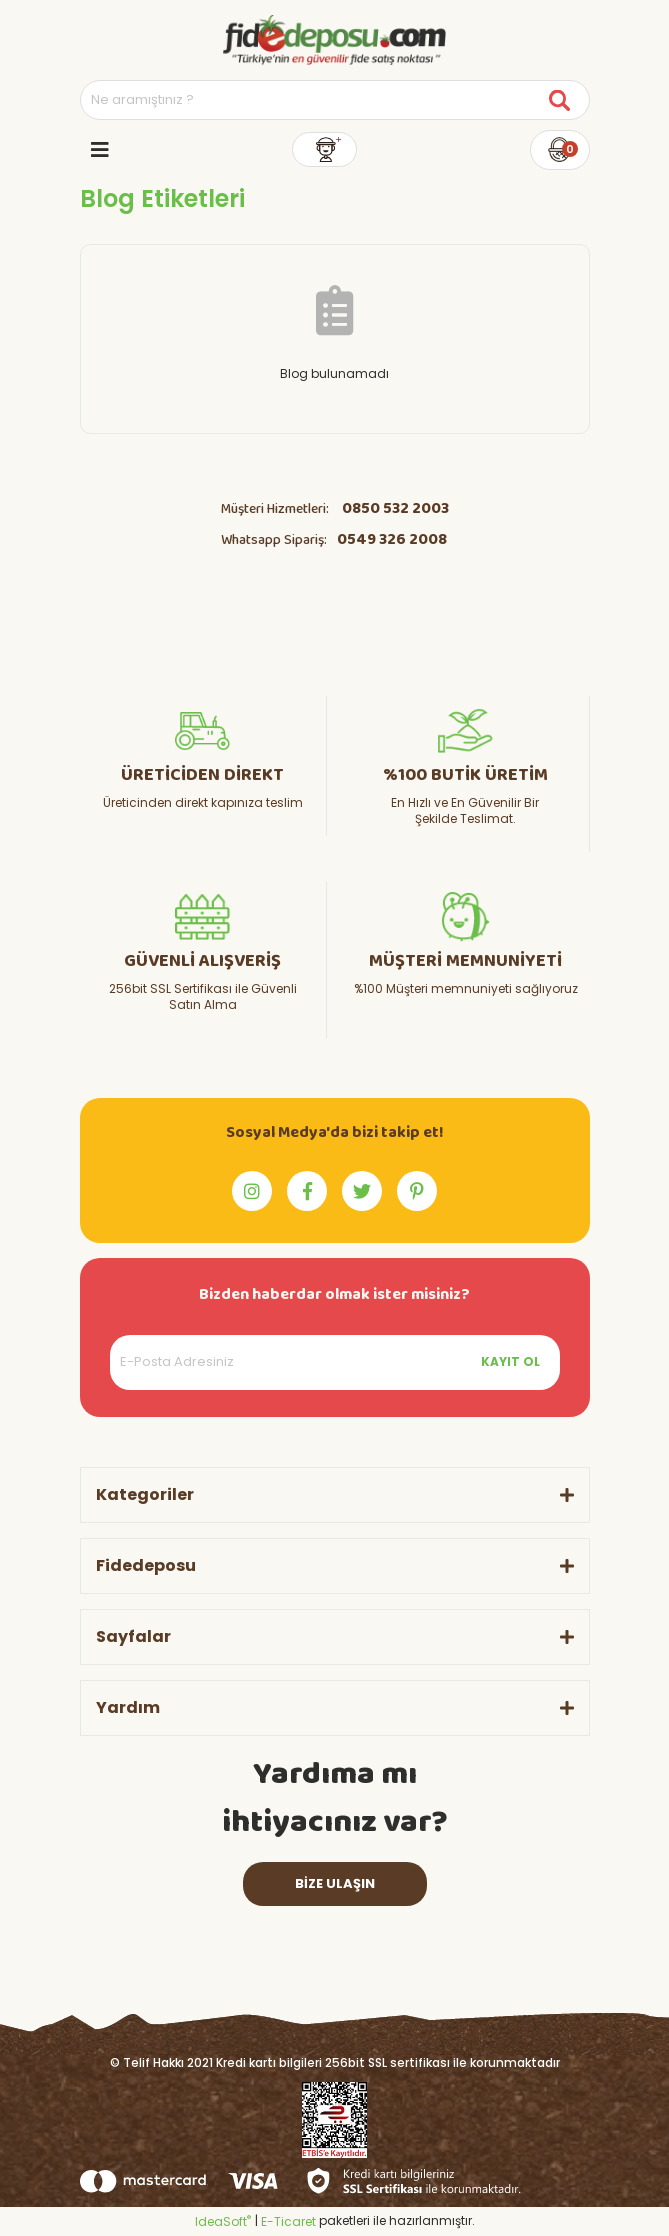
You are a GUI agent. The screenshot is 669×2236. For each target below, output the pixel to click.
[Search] (335, 100)
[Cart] (560, 150)
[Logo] (334, 40)
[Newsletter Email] (335, 1362)
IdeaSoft (223, 2221)
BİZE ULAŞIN (335, 1883)
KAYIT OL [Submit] (510, 1361)
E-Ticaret (288, 2221)
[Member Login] (324, 149)
